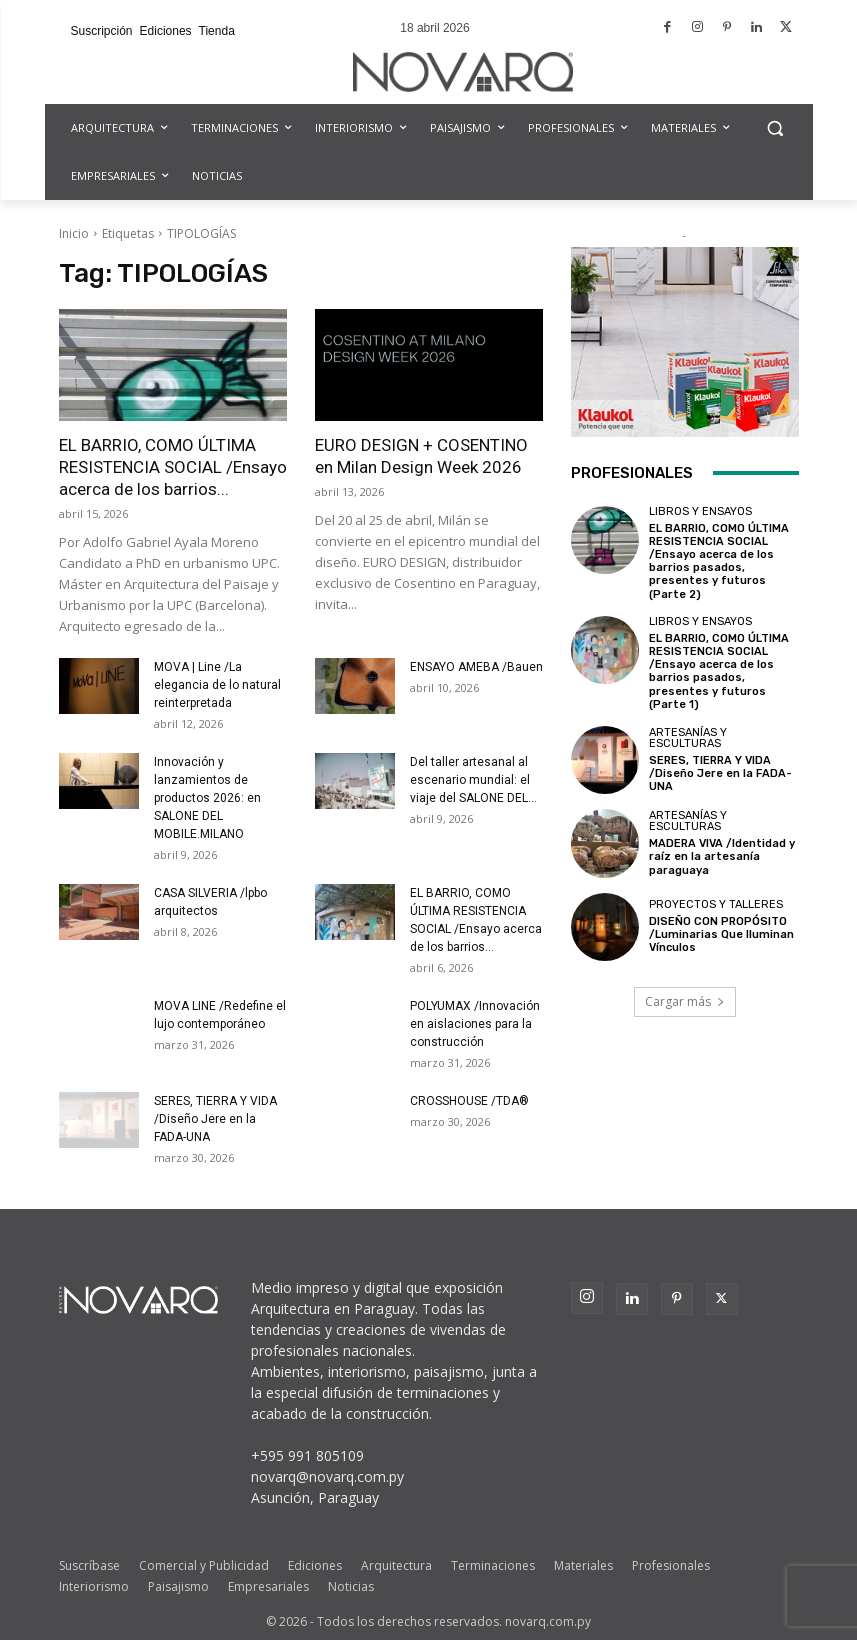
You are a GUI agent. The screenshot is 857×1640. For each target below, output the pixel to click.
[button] (775, 128)
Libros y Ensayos (700, 511)
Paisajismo (178, 1586)
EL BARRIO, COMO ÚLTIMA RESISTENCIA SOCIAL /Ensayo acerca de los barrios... (173, 467)
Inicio (74, 233)
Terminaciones (493, 1565)
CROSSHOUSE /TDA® (469, 1101)
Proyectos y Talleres (716, 904)
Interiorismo (94, 1586)
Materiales (583, 1565)
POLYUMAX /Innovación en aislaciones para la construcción (475, 1024)
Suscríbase (89, 1565)
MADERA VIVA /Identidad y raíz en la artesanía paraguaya (722, 856)
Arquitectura (396, 1565)
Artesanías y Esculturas (688, 738)
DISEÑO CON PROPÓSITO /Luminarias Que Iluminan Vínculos (721, 934)
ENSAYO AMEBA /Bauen (476, 667)
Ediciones (315, 1565)
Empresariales (268, 1586)
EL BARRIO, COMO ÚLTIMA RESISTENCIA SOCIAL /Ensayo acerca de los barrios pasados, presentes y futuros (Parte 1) (719, 671)
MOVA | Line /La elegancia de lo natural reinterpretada (217, 685)
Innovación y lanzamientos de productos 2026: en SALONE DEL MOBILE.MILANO (207, 798)
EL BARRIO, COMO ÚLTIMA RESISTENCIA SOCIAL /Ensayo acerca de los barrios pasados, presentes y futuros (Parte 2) (719, 561)
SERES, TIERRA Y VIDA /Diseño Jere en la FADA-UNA (215, 1119)
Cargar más (685, 1001)
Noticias (351, 1586)
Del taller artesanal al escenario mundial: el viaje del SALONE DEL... (473, 780)
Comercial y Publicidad (204, 1565)
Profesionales (671, 1565)
